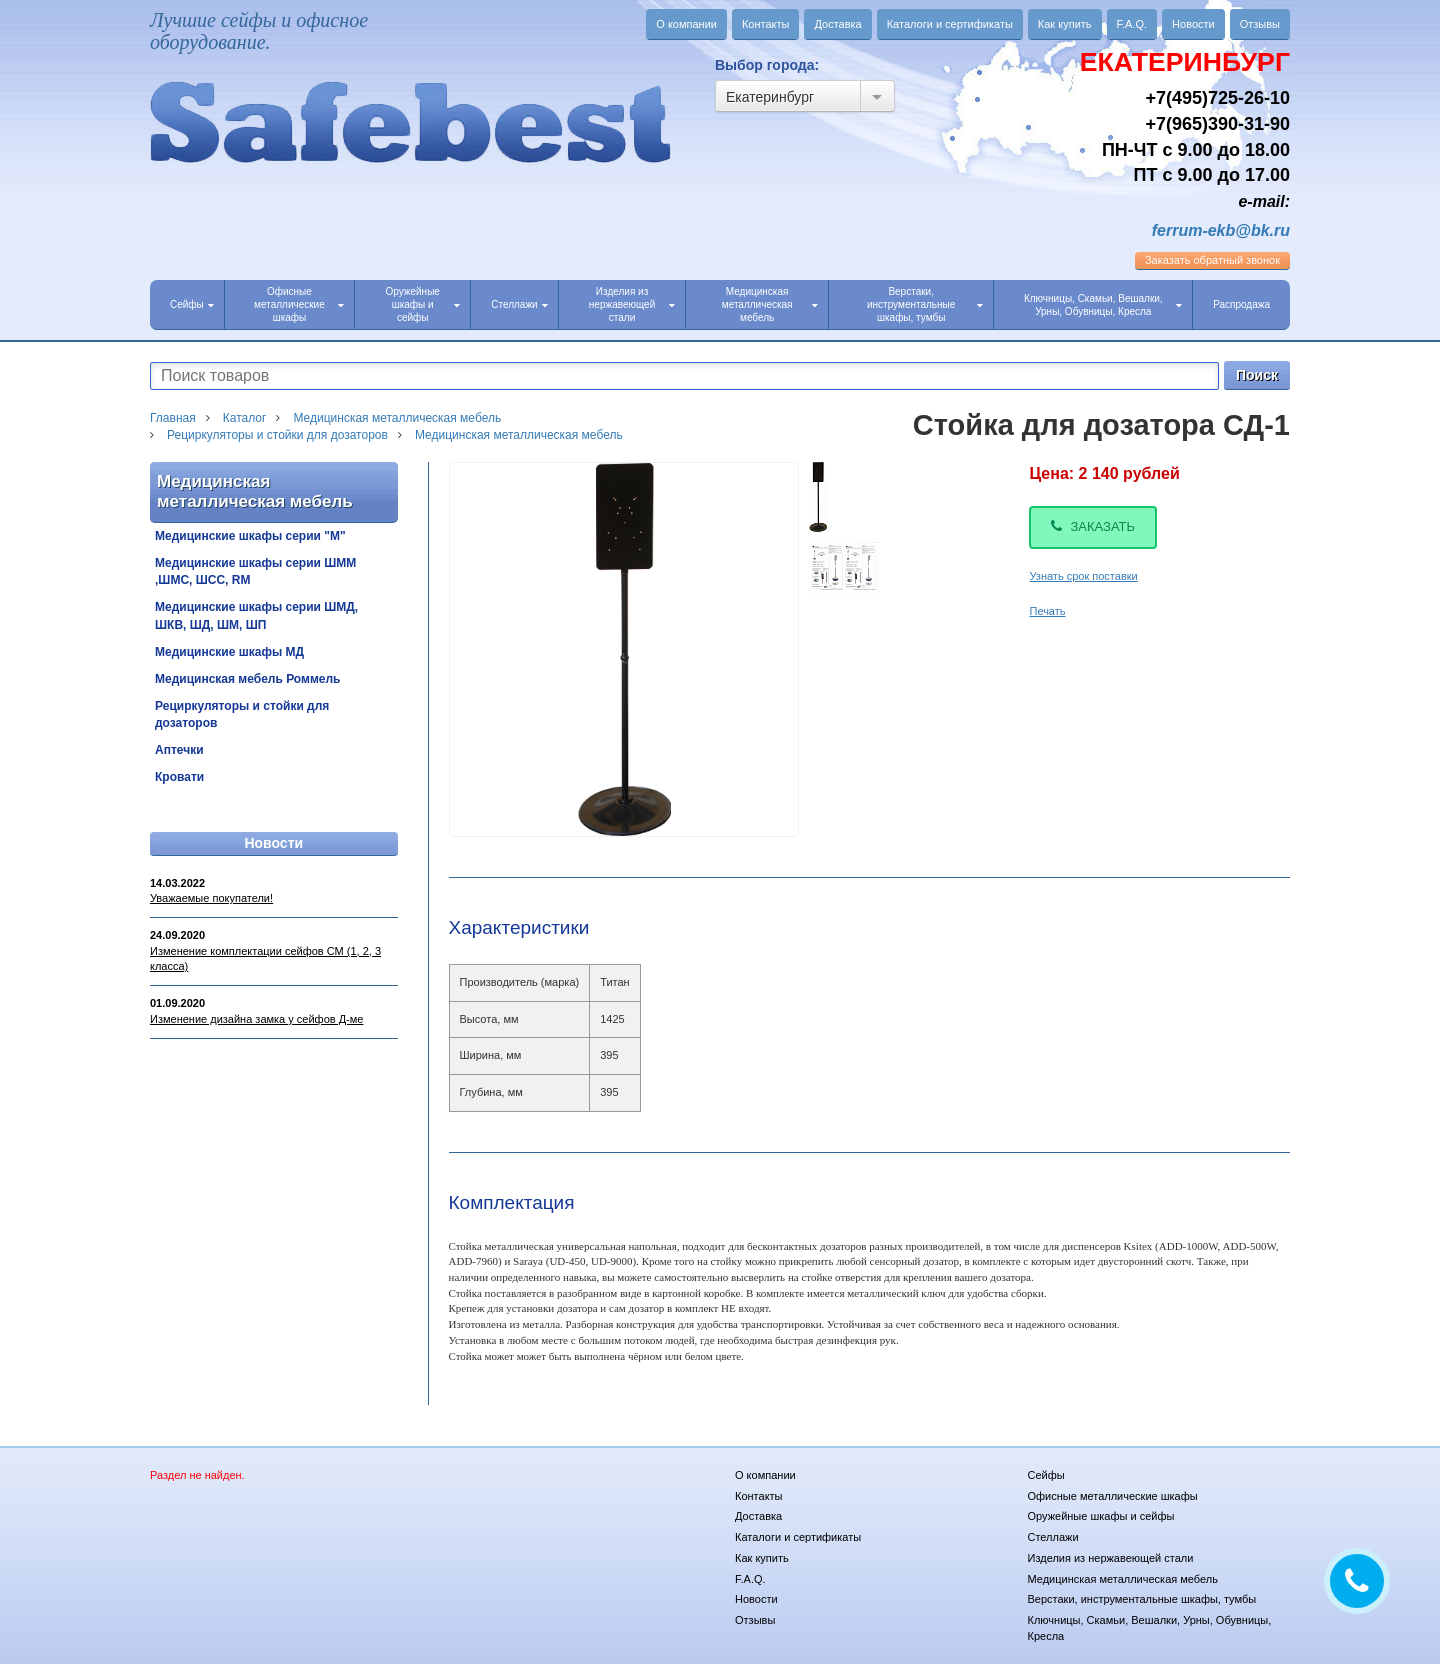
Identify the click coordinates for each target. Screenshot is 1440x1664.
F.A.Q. (1132, 24)
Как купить (1065, 24)
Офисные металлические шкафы (299, 304)
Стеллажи (519, 304)
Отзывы (1260, 24)
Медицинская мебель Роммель (247, 679)
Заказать (1093, 526)
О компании (686, 24)
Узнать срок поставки (1083, 576)
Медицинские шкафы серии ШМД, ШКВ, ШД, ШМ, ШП (256, 615)
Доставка (837, 24)
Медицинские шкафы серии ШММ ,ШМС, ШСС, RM (255, 571)
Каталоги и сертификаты (950, 24)
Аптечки (179, 750)
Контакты (766, 24)
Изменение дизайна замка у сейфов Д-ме (256, 1019)
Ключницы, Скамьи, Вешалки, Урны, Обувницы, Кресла (1103, 305)
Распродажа (1241, 304)
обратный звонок (1212, 260)
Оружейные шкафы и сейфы (422, 304)
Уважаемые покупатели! (211, 898)
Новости (1193, 24)
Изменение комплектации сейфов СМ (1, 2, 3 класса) (265, 959)
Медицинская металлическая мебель (770, 304)
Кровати (179, 777)
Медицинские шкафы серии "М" (250, 536)
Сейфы (192, 304)
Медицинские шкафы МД (229, 652)
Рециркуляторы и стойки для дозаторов (242, 714)
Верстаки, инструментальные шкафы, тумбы (925, 304)
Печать (1047, 611)
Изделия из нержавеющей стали (632, 304)
